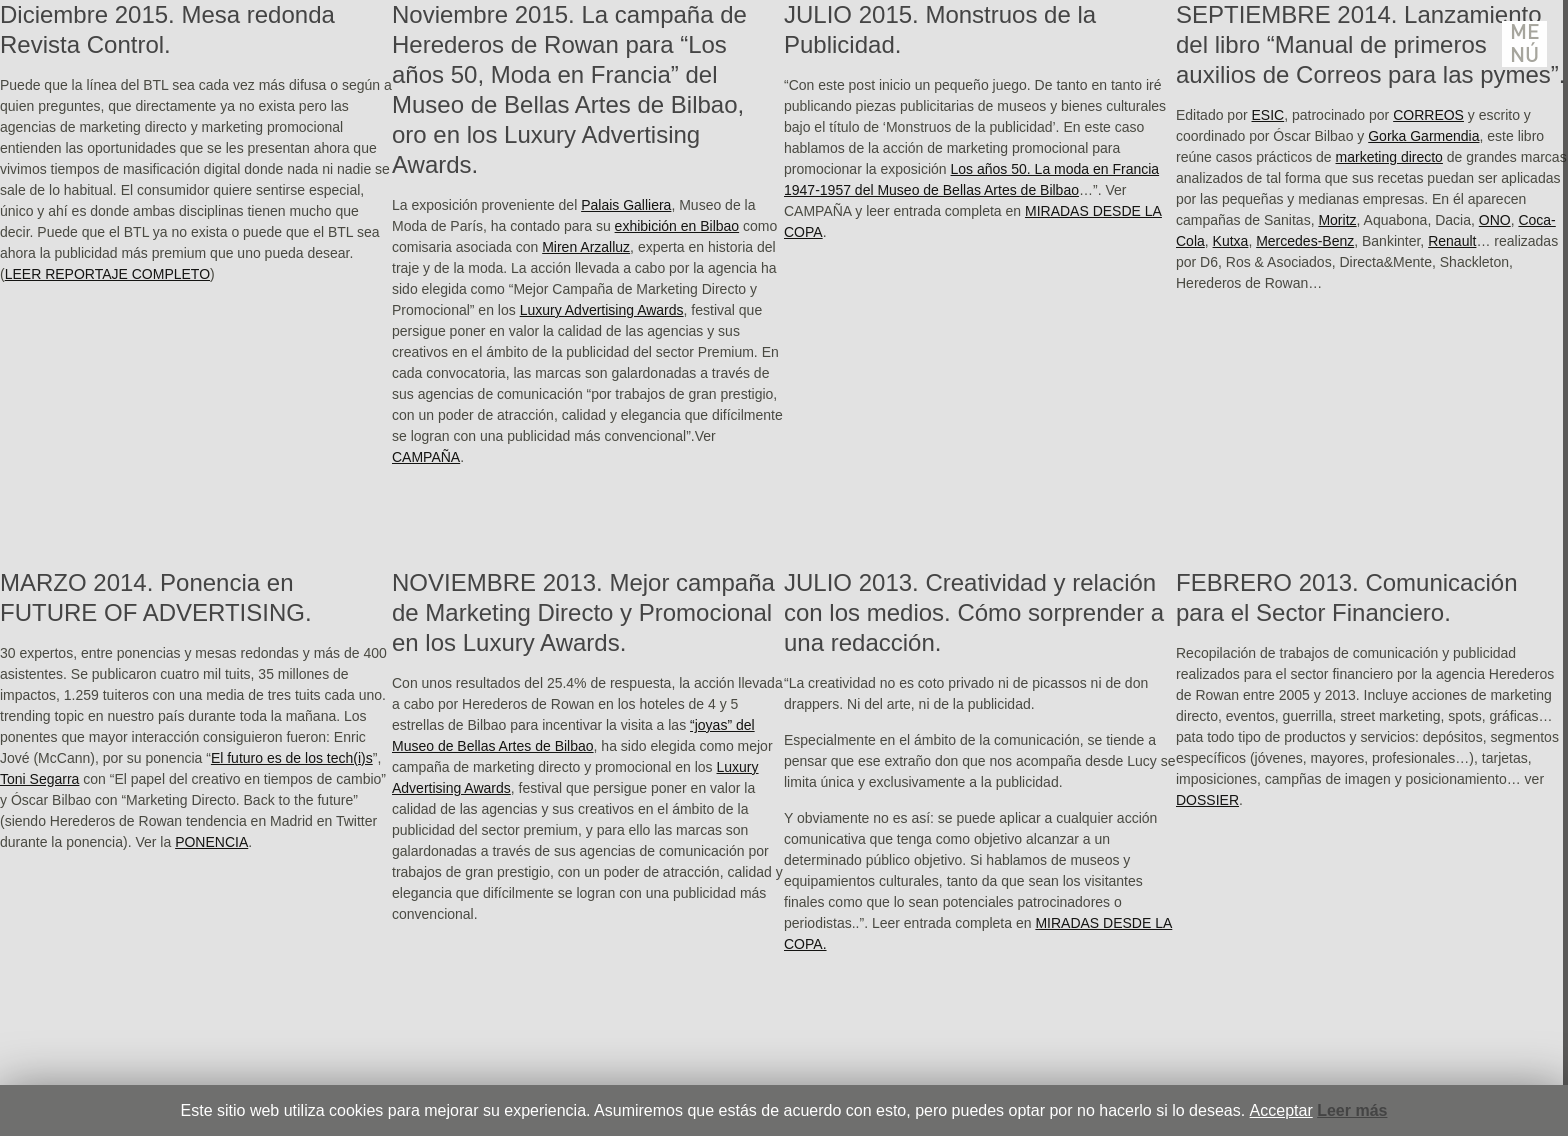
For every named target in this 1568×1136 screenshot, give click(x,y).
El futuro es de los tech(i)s (292, 758)
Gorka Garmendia (1423, 136)
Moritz (1337, 220)
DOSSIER (1207, 800)
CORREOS (1428, 115)
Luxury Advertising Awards (602, 310)
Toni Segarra (39, 779)
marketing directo (1389, 157)
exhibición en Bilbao (677, 226)
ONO (1495, 220)
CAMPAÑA (426, 457)
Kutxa (1231, 241)
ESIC (1268, 115)
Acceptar (1281, 1110)
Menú (1525, 44)
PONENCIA (211, 842)
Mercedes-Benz (1305, 241)
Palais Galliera (626, 205)
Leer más (1352, 1110)
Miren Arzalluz (586, 247)
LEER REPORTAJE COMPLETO (107, 274)
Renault (1452, 241)
